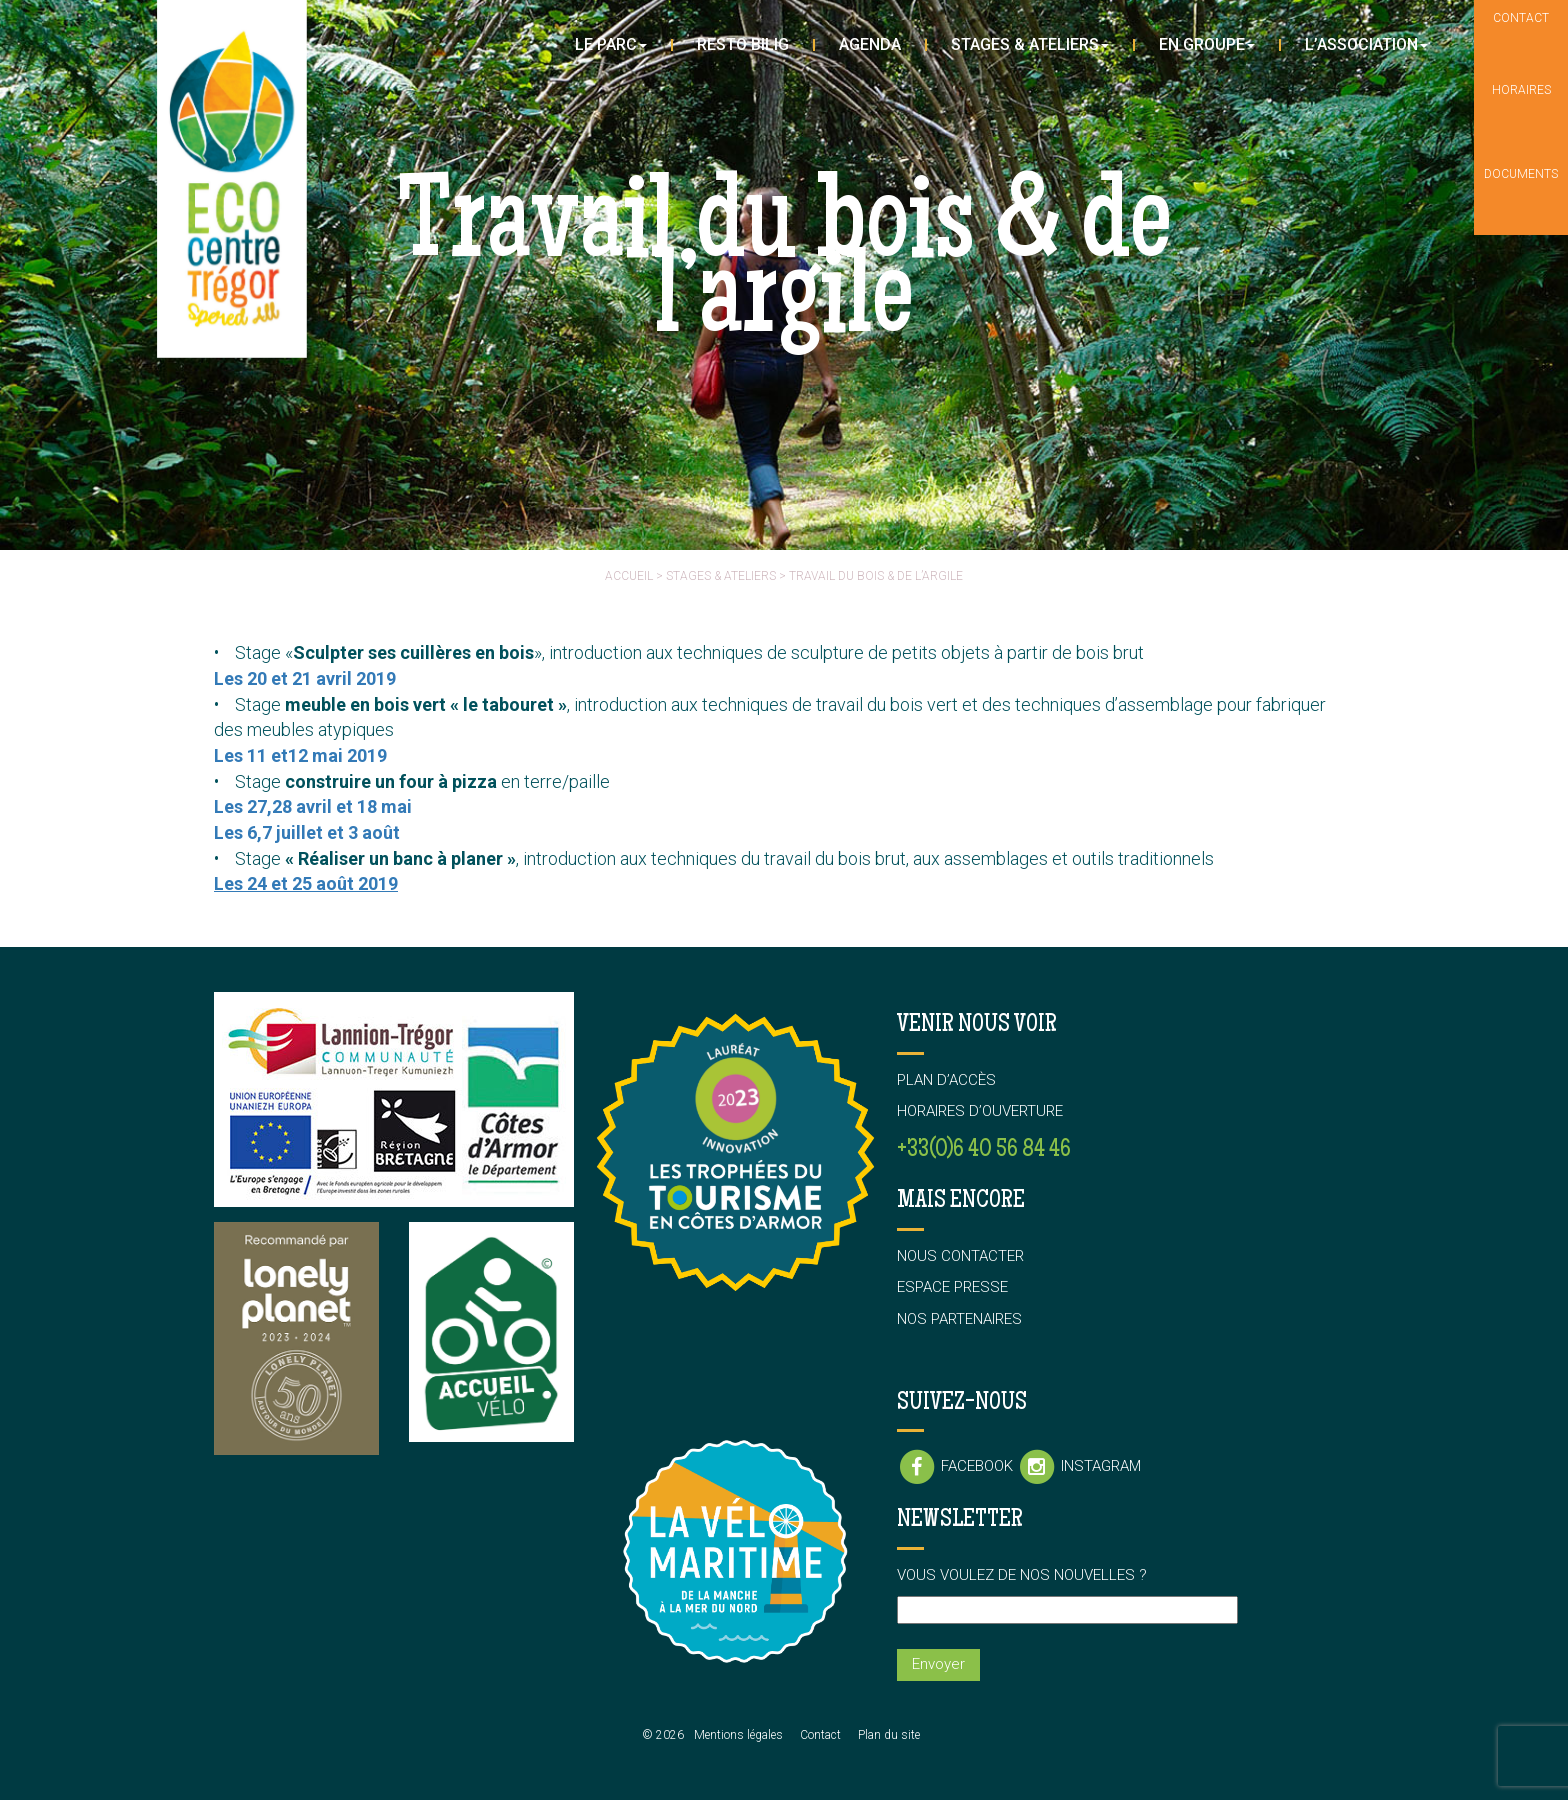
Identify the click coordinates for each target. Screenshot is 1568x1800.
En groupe (1207, 44)
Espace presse (952, 1287)
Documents (1521, 193)
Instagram (1079, 1466)
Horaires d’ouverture (980, 1111)
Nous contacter (960, 1256)
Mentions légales (738, 1735)
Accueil (629, 576)
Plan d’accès (946, 1080)
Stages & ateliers (721, 576)
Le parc (611, 44)
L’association (1366, 44)
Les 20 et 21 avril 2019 (305, 678)
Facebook (957, 1466)
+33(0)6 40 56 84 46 (984, 1150)
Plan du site (889, 1735)
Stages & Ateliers (1030, 44)
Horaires (1521, 111)
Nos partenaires (959, 1319)
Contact (820, 1735)
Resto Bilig (743, 44)
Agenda (870, 44)
